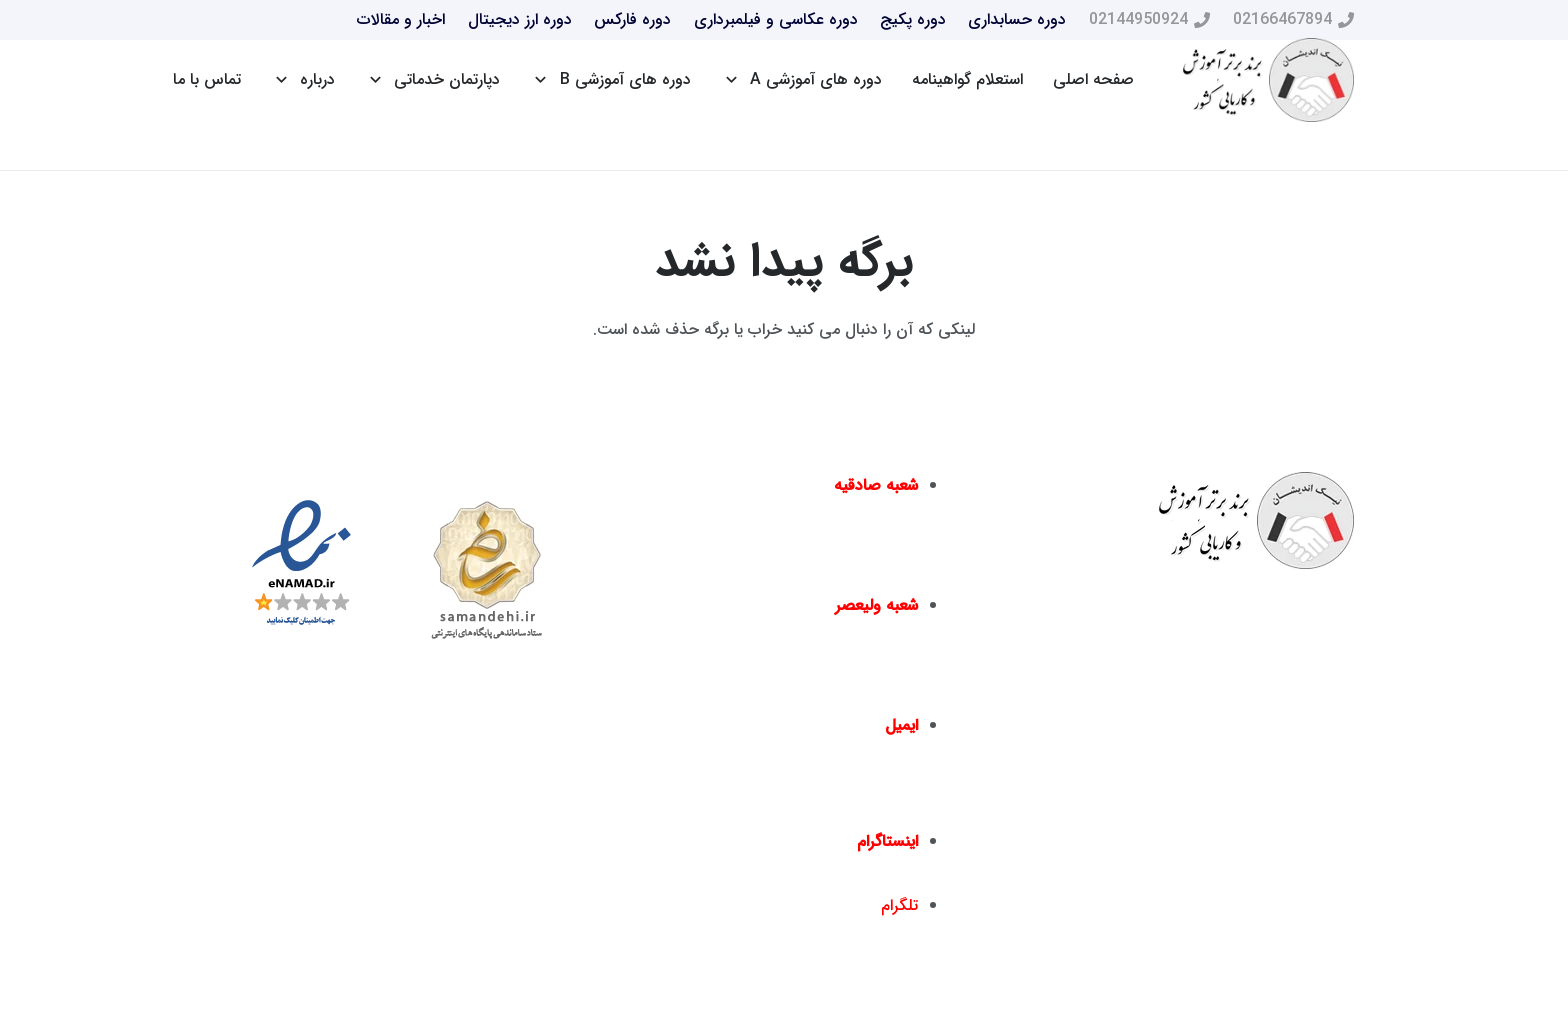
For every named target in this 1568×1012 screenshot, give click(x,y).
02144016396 (749, 569)
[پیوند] (1268, 80)
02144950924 (868, 569)
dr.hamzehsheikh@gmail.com (810, 805)
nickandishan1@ (857, 869)
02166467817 (739, 689)
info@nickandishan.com (828, 753)
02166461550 (858, 689)
